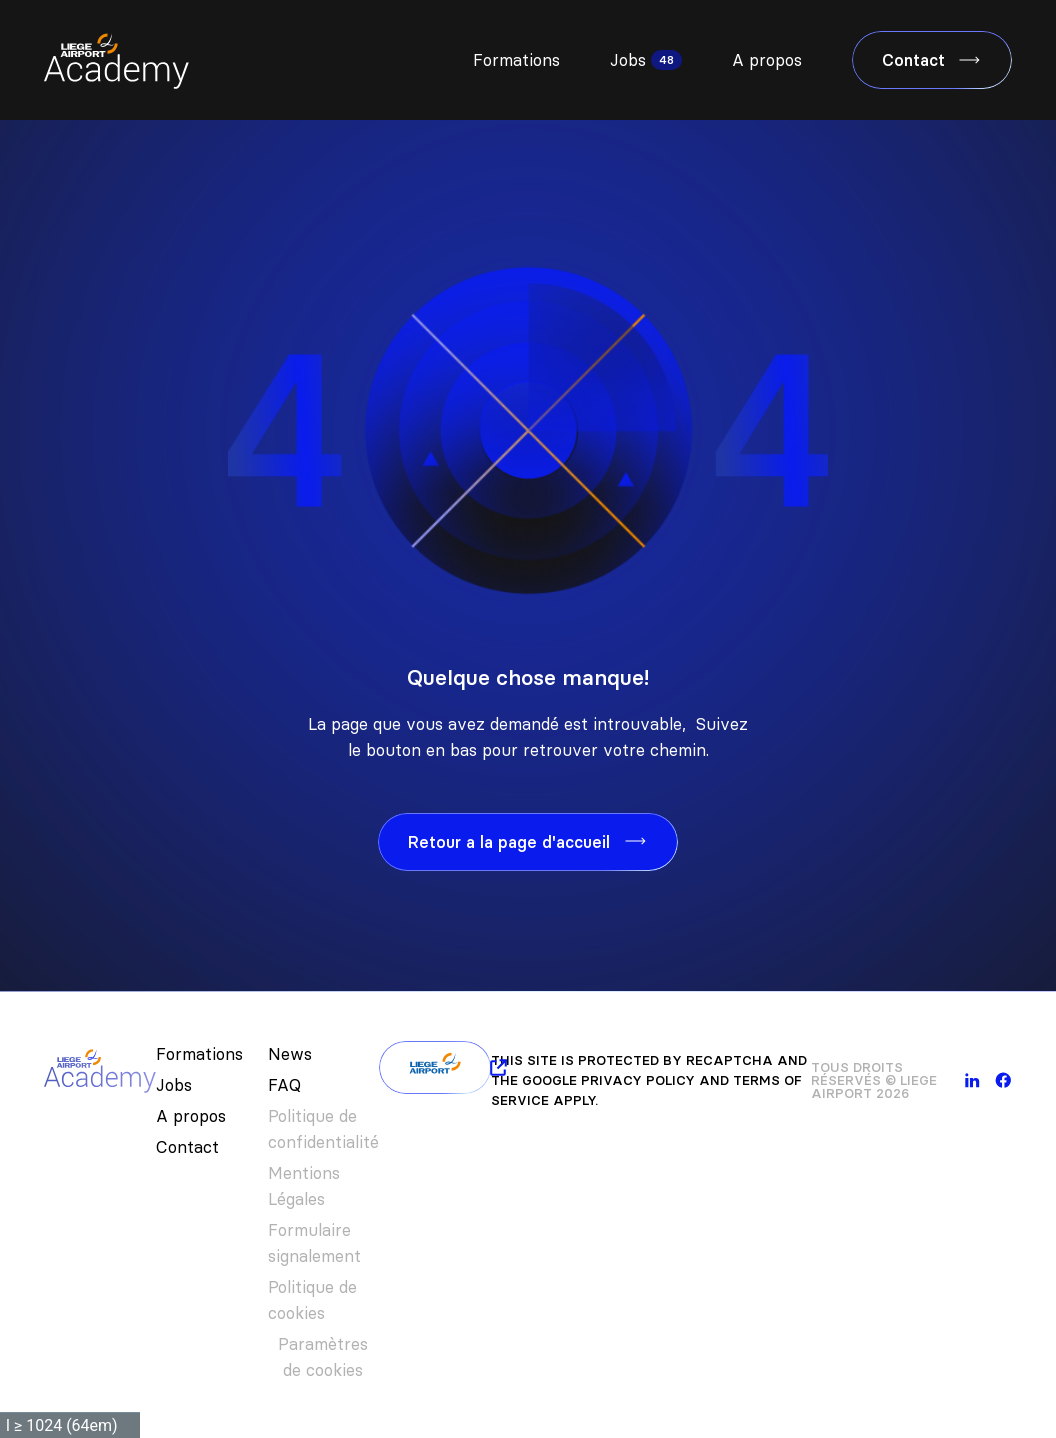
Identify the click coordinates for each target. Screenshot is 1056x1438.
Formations (516, 60)
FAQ (284, 1085)
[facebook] (1003, 1080)
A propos (767, 60)
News (290, 1054)
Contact (187, 1147)
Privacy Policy (638, 1080)
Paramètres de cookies (323, 1357)
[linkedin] (972, 1080)
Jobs (628, 60)
